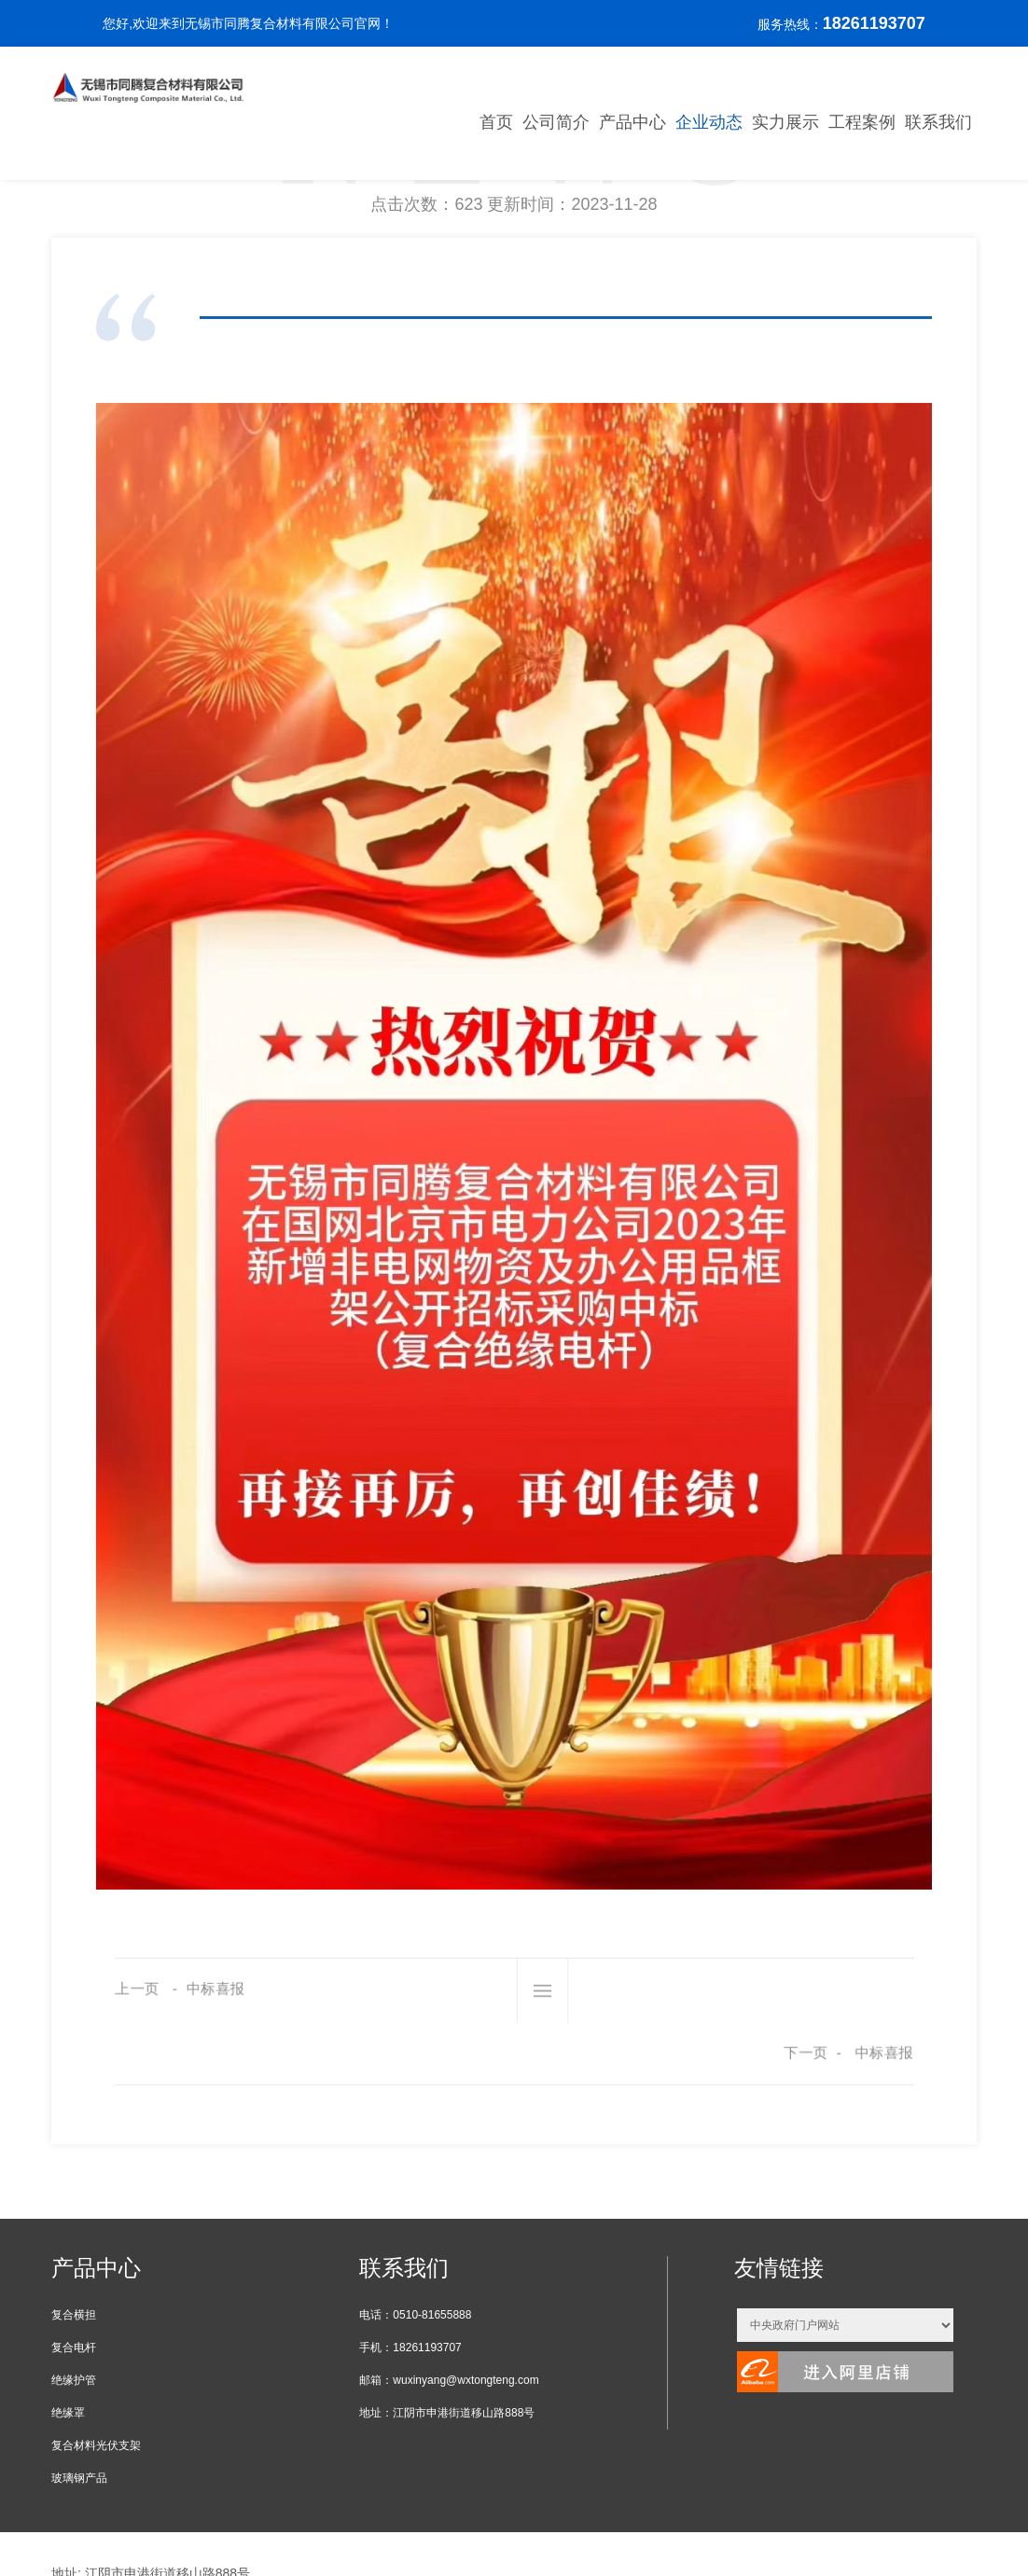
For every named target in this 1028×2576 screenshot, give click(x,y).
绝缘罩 (68, 2348)
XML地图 (212, 2535)
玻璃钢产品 (79, 2413)
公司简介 (556, 122)
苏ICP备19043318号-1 (116, 2535)
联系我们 (938, 122)
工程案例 (862, 122)
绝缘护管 (73, 2315)
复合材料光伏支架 (96, 2381)
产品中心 (632, 122)
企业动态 (709, 122)
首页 (496, 122)
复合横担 (73, 2250)
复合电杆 (73, 2283)
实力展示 (785, 122)
